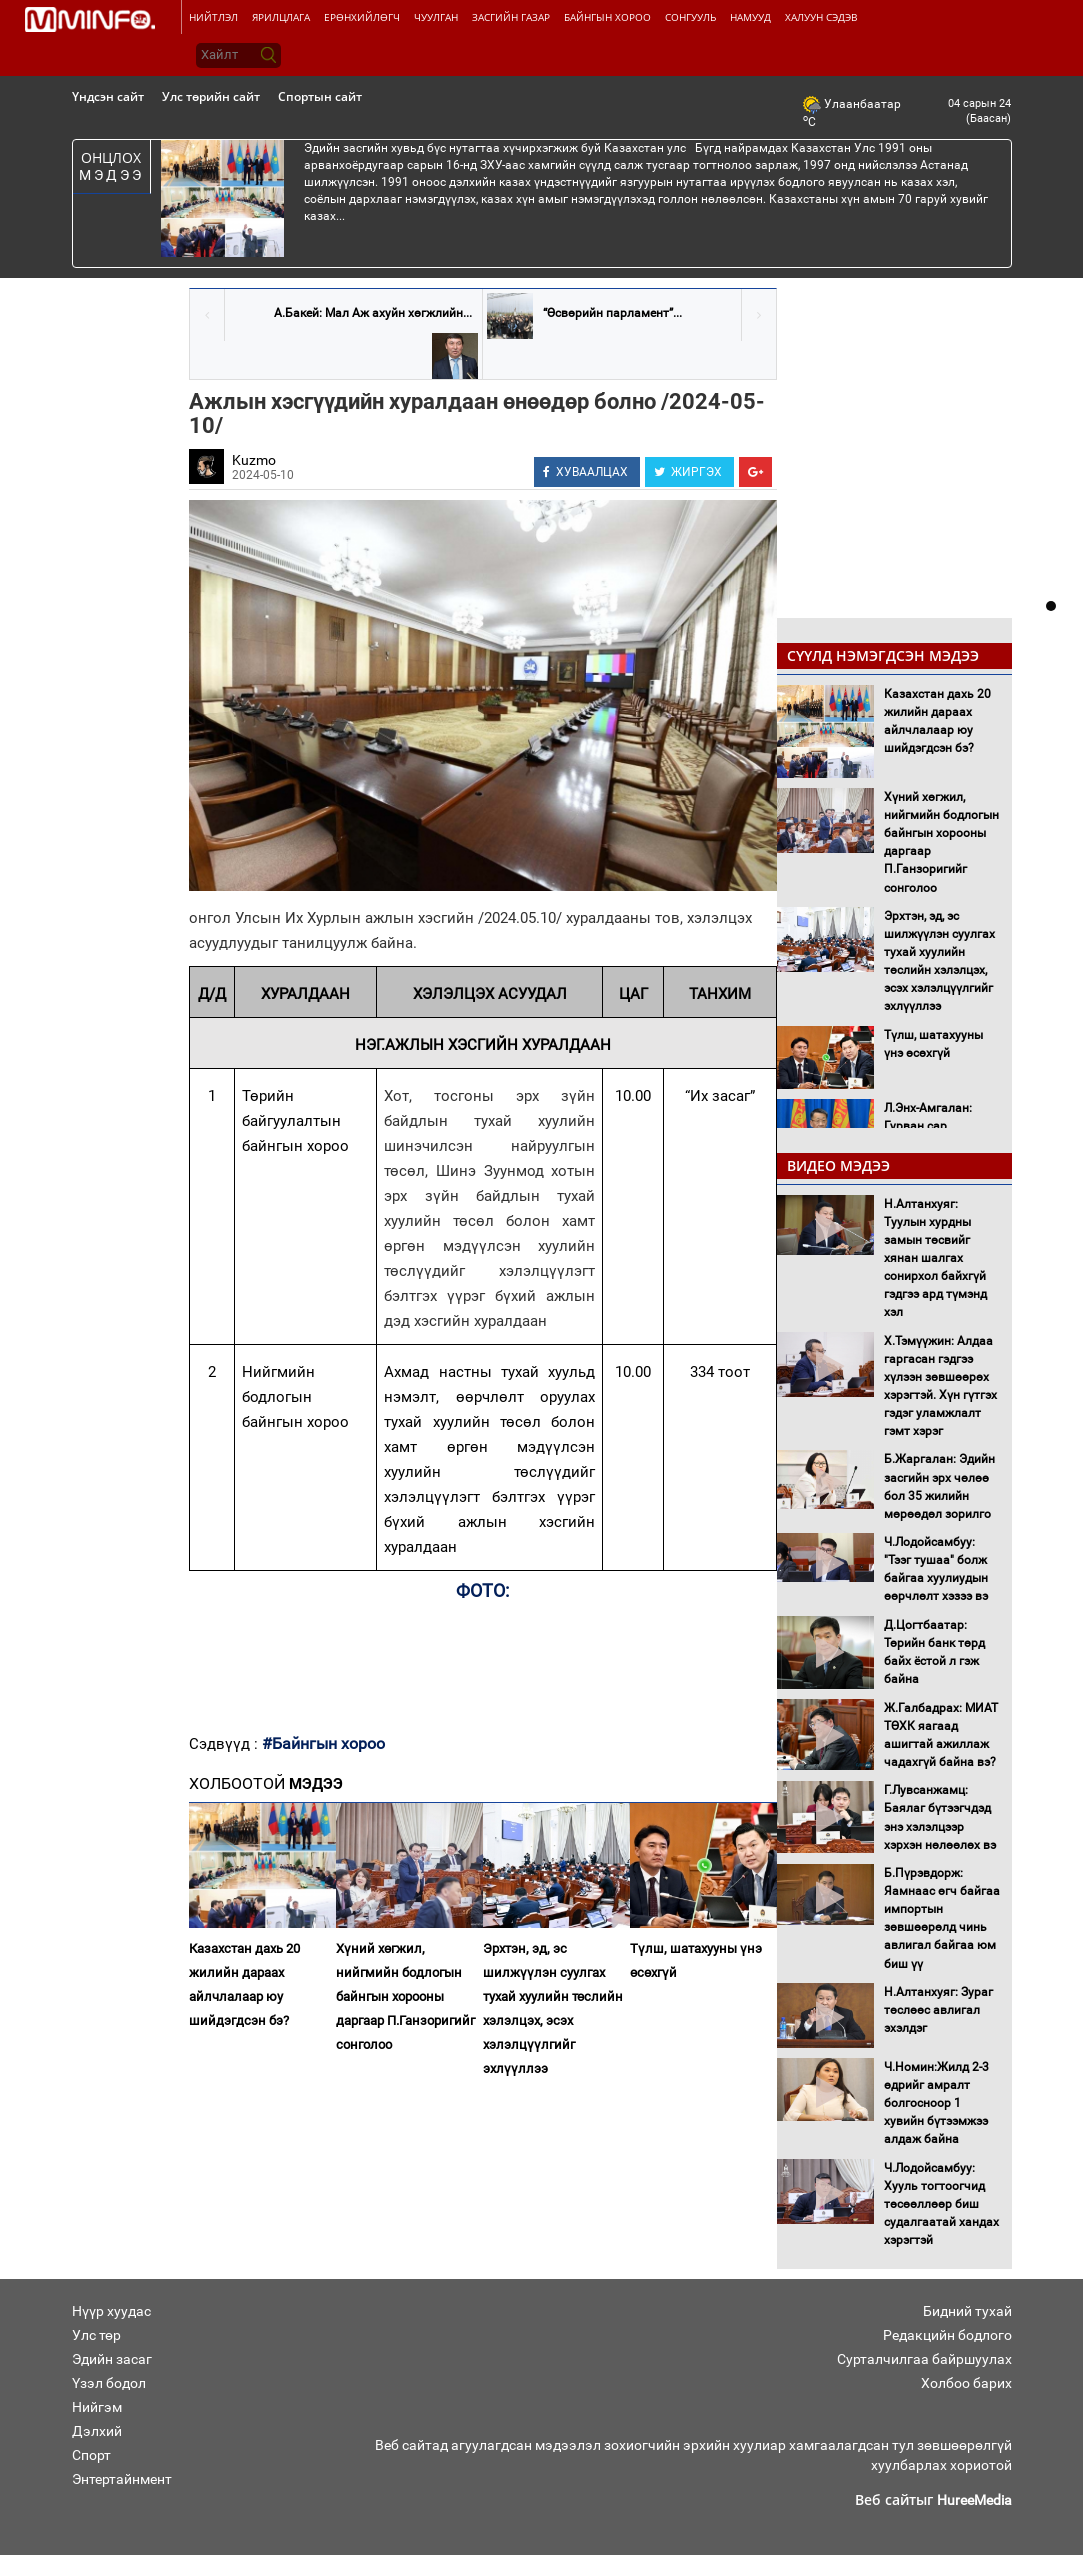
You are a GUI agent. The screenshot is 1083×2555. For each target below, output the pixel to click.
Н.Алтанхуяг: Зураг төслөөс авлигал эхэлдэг (938, 2010)
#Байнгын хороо (323, 1743)
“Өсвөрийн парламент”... (612, 313)
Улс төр (96, 2335)
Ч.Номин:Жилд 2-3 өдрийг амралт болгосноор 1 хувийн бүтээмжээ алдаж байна (936, 2103)
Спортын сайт (320, 96)
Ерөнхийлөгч (362, 17)
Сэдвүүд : (225, 1744)
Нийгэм (97, 2407)
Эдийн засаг (112, 2359)
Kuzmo (254, 460)
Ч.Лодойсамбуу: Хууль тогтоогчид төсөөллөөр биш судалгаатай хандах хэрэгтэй (941, 2204)
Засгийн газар (511, 17)
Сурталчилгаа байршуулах (924, 2359)
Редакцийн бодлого (947, 2335)
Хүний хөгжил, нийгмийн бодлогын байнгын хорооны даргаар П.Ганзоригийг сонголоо (405, 1996)
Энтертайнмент (122, 2479)
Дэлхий (97, 2431)
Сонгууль (690, 17)
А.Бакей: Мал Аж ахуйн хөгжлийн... (373, 313)
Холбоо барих (966, 2383)
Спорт (91, 2455)
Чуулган (436, 17)
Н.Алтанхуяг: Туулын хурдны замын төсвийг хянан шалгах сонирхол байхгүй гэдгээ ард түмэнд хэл (935, 1258)
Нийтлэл (213, 17)
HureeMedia (974, 2500)
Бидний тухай (967, 2311)
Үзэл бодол (109, 2383)
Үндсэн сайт (108, 96)
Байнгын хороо (607, 17)
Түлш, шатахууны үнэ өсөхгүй (696, 1960)
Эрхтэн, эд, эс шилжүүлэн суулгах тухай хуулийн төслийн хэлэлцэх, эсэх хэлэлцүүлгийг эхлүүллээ (553, 2008)
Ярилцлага (281, 17)
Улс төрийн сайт (211, 96)
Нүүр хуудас (111, 2311)
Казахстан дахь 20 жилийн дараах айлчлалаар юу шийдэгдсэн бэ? (244, 1984)
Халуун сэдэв (821, 17)
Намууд (750, 17)
